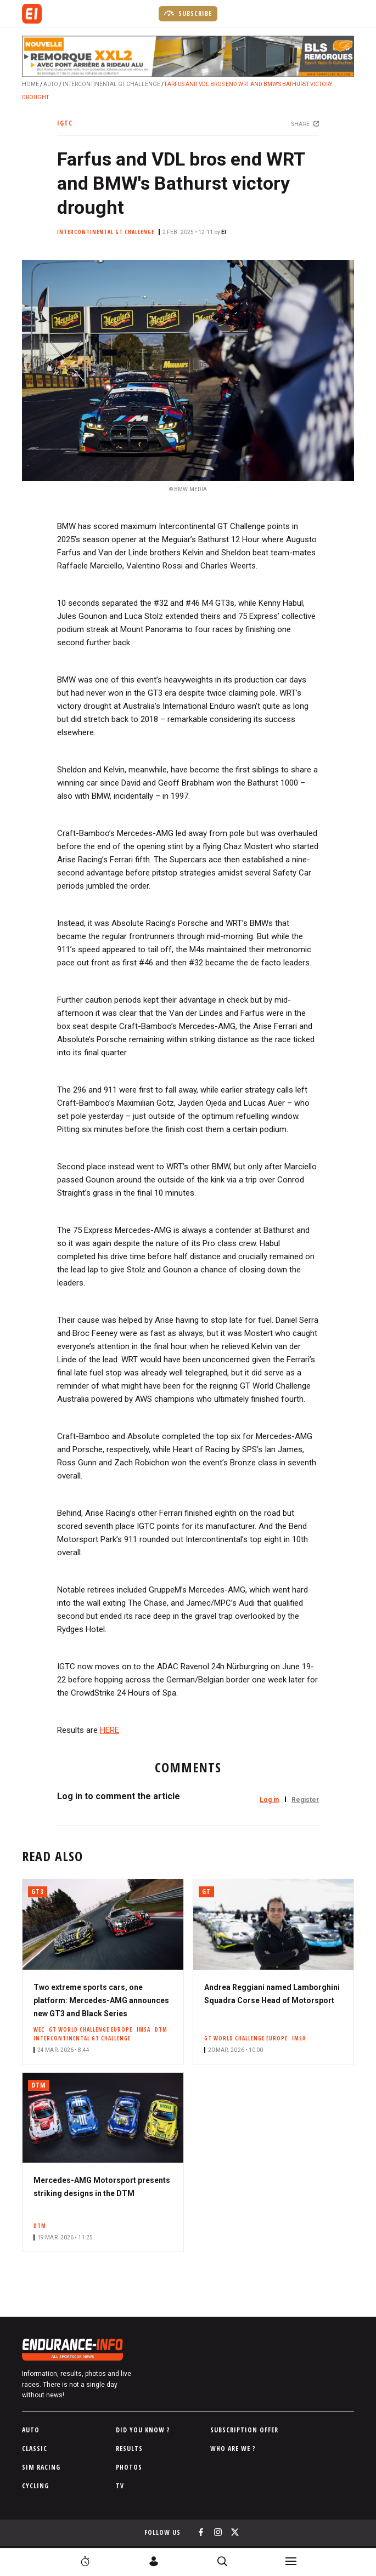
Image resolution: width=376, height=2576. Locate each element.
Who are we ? (233, 2448)
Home (30, 84)
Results (129, 2448)
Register (305, 1800)
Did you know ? (143, 2430)
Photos (129, 2467)
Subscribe (188, 13)
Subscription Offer (244, 2430)
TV (120, 2485)
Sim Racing (41, 2467)
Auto (50, 84)
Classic (34, 2448)
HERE (109, 1730)
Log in (269, 1800)
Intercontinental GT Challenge (111, 84)
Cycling (35, 2485)
